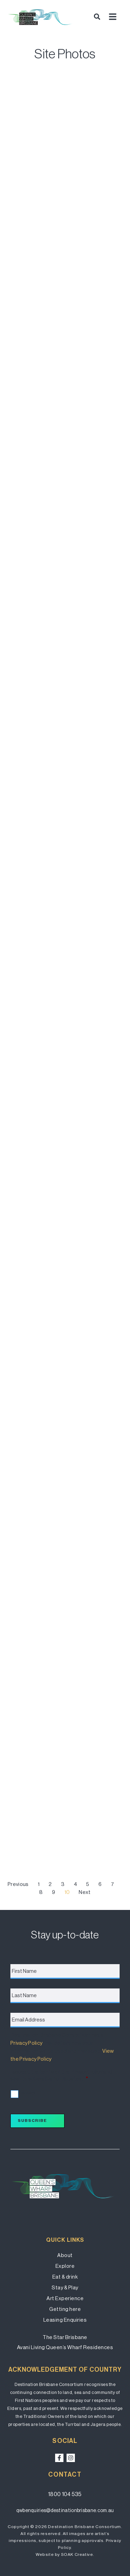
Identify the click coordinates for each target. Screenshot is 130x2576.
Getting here (65, 2309)
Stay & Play (65, 2287)
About (65, 2255)
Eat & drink (65, 2277)
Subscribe (32, 2120)
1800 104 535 (65, 2494)
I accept (27, 2092)
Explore (65, 2266)
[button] (97, 16)
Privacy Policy (26, 2043)
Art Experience (65, 2298)
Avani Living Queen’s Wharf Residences (65, 2347)
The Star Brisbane (65, 2337)
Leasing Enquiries (65, 2320)
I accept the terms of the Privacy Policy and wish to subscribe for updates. (61, 2075)
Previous (18, 1884)
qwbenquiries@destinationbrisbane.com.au (65, 2510)
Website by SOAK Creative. (65, 2554)
